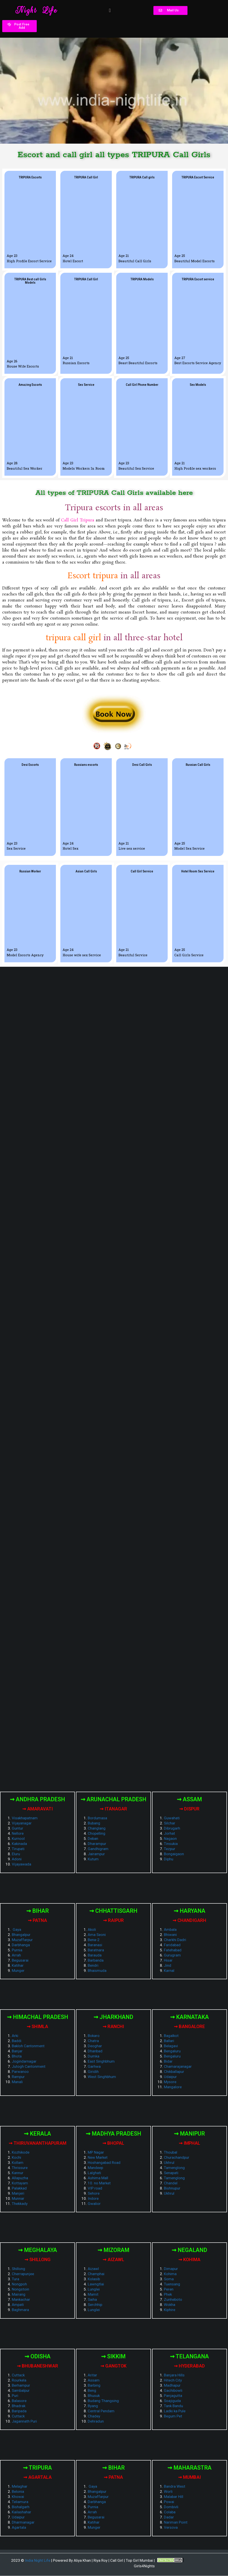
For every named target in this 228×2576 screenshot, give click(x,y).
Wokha (169, 2305)
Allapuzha (20, 2178)
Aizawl (93, 2269)
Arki (15, 2036)
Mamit (93, 2294)
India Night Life (37, 2560)
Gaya (16, 1929)
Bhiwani (170, 1934)
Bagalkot (171, 2036)
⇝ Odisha (37, 2356)
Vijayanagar (22, 1823)
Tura (15, 2279)
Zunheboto (173, 2299)
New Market (98, 2157)
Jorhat (169, 1833)
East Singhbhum (101, 2061)
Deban (93, 1838)
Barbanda (96, 1960)
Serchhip (95, 2305)
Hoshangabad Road (104, 2162)
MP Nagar (96, 2152)
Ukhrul (169, 2162)
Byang (93, 2406)
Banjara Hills (174, 2375)
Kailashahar (21, 2512)
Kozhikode (20, 2152)
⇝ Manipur (189, 2133)
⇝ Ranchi (113, 2026)
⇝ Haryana (189, 1911)
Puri (15, 2395)
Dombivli (171, 2507)
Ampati (18, 2305)
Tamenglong (174, 2167)
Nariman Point (175, 2522)
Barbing (94, 2385)
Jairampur (96, 1854)
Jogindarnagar (24, 2061)
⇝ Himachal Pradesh (37, 2017)
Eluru (16, 1854)
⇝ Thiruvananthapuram (37, 2143)
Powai (169, 2502)
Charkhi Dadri (175, 1940)
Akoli (92, 1929)
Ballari (169, 2041)
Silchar (169, 1823)
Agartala (19, 2527)
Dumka (93, 2056)
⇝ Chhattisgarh (113, 1911)
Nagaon (170, 1838)
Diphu (168, 1859)
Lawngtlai (96, 2284)
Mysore (170, 2082)
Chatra (93, 2041)
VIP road (95, 2188)
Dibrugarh (172, 1828)
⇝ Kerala (37, 2133)
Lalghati (94, 2173)
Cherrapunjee (23, 2274)
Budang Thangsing (103, 2400)
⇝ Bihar (37, 1911)
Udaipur (170, 2077)
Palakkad (19, 2188)
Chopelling (96, 1833)
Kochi (16, 2157)
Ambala (170, 1929)
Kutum (93, 1859)
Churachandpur (176, 2157)
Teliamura (20, 2502)
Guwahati (172, 1818)
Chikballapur (174, 2072)
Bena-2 (94, 1940)
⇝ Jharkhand (113, 2017)
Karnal (169, 1970)
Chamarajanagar (178, 2066)
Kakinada (19, 1844)
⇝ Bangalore (189, 2026)
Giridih (93, 2072)
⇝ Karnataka (189, 2017)
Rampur (18, 2077)
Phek (168, 2294)
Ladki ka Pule (174, 2411)
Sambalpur (21, 2390)
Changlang (97, 1828)
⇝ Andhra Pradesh (37, 1799)
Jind (167, 1965)
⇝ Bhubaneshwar (37, 2366)
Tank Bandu (173, 2406)
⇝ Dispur (189, 1809)
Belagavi (171, 2046)
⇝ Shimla (37, 2026)
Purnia (17, 1950)
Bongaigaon (174, 1854)
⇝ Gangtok (113, 2366)
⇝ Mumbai (189, 2477)
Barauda (95, 1955)
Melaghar (19, 2486)
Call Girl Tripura (77, 520)
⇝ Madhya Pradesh (113, 2133)
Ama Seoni (97, 1934)
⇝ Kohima (189, 2259)
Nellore (18, 1833)
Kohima (170, 2274)
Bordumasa (97, 1818)
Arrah (16, 1955)
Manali (17, 2082)
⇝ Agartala (37, 2477)
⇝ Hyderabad (189, 2366)
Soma (169, 2279)
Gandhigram (98, 1849)
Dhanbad (95, 2051)
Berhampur (21, 2385)
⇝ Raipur (113, 1920)
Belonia (18, 2491)
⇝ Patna (37, 1920)
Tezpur (169, 1849)
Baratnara (96, 1950)
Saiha (92, 2299)
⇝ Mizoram (113, 2250)
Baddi (16, 2041)
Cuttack (18, 2375)
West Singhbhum (102, 2077)
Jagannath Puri (24, 2421)
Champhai (96, 2274)
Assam (94, 2380)
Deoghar (95, 2046)
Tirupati (18, 1849)
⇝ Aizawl (113, 2259)
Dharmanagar (23, 2522)
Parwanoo (20, 2072)
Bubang (94, 1823)
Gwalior (94, 2203)
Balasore (19, 2400)
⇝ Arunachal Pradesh (113, 1799)
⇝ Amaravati (37, 1809)
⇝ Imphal (189, 2143)
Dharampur (97, 1844)
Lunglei (94, 2289)
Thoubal (170, 2152)
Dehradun (96, 2421)
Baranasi (95, 1945)
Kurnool (18, 1838)
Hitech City (173, 2380)
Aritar (92, 2375)
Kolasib (94, 2279)
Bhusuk (94, 2395)
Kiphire (169, 2310)
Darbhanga (21, 1945)
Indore (93, 2198)
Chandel (170, 2183)
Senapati (171, 2173)
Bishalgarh (20, 2507)
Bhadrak (18, 2406)
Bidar (168, 2061)
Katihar (18, 1965)
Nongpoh (19, 2284)
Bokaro (94, 2036)
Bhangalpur (21, 1934)
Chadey (94, 2416)
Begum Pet (173, 2416)
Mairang (18, 2294)
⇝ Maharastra (189, 2468)
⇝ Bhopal (113, 2143)
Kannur (17, 2173)
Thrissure (20, 2167)
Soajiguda (172, 2400)
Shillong (18, 2269)
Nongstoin (20, 2289)
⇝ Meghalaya (37, 2250)
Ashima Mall (98, 2178)
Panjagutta (173, 2395)
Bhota (17, 2056)
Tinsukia (171, 1844)
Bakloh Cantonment (28, 2046)
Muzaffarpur (22, 1940)
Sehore (94, 2193)
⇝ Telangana (189, 2356)
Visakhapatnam (25, 1818)
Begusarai (20, 1960)
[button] (110, 10)
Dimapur (171, 2269)
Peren (168, 2289)
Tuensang (172, 2284)
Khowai (18, 2497)
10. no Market (99, 2183)
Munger (18, 1970)
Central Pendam (101, 2411)
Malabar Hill (173, 2497)
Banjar (17, 2051)
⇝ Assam (189, 1799)
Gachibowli (173, 2390)
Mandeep (95, 2167)
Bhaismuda (97, 1970)
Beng (92, 2390)
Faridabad (172, 1945)
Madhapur (172, 2385)
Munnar (18, 2198)
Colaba (169, 2512)
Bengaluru (172, 2051)
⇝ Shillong (37, 2259)
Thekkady (20, 2203)
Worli (168, 2491)
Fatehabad (172, 1950)
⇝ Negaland (189, 2250)
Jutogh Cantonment (28, 2066)
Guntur (17, 1828)
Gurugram (173, 1955)
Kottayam (20, 2183)
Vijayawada (21, 1864)
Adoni (17, 1859)
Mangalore (173, 2087)
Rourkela (19, 2380)
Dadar (169, 2517)
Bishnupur (172, 2188)
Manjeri (18, 2193)
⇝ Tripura (37, 2468)
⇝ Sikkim (113, 2356)
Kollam (17, 2162)
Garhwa (94, 2066)
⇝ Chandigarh (189, 1920)
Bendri (93, 1965)
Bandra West (174, 2486)
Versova (171, 2527)
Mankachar (21, 2299)
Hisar (168, 1960)
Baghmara (20, 2310)
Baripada (19, 2411)
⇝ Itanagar (113, 1809)
